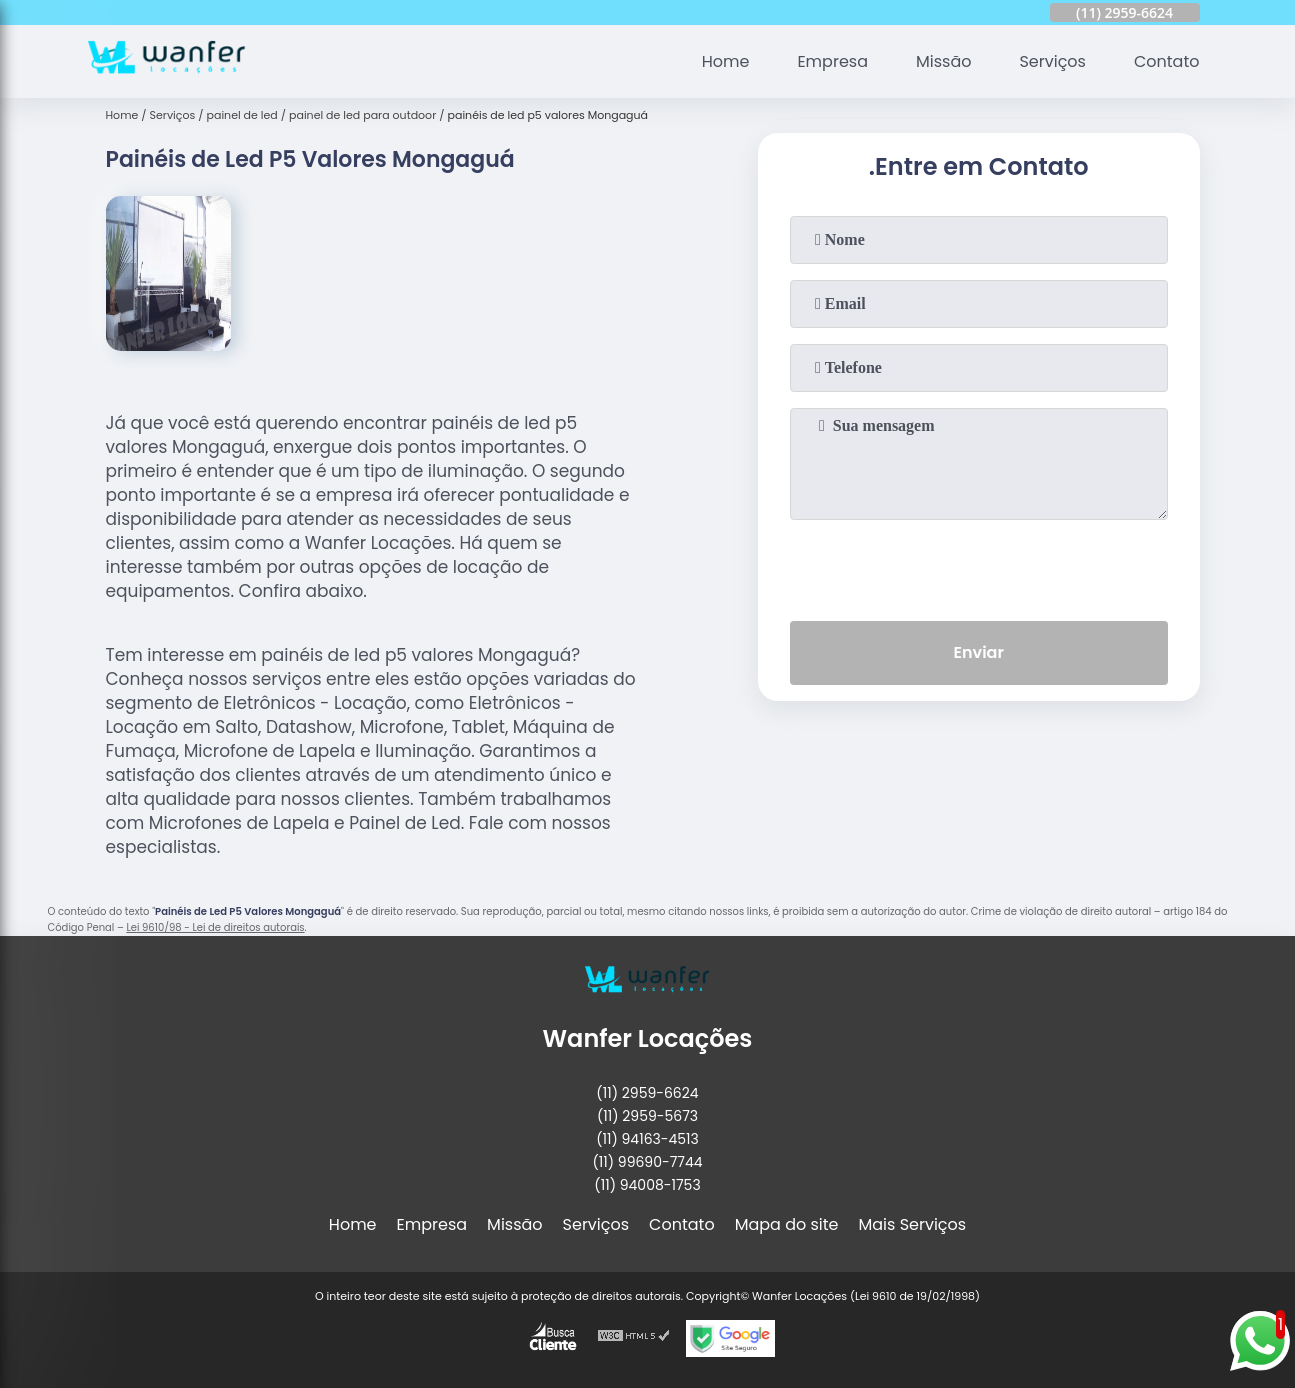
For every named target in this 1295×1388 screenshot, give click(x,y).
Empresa (832, 61)
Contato (1167, 61)
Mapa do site (787, 1224)
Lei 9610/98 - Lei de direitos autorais (215, 927)
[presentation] (979, 566)
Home (726, 61)
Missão (943, 61)
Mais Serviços (913, 1224)
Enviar (978, 652)
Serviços (1052, 61)
